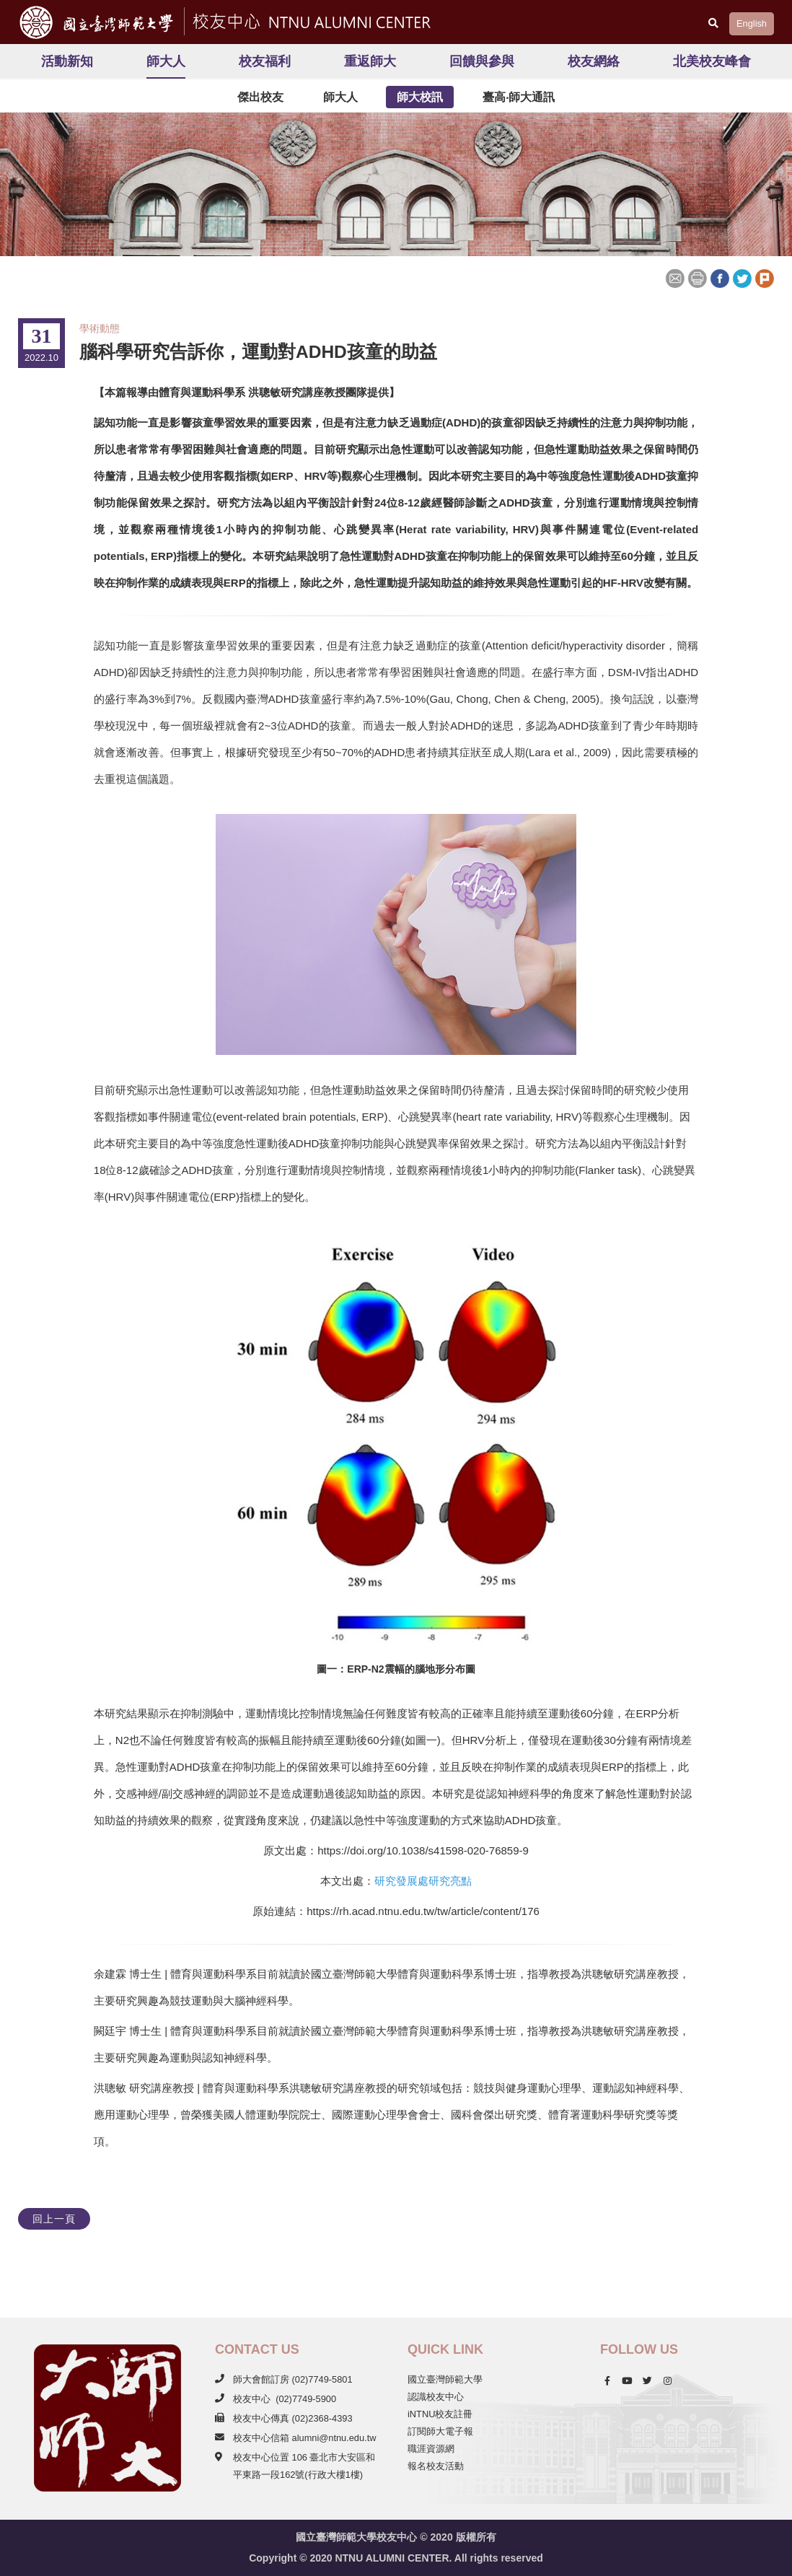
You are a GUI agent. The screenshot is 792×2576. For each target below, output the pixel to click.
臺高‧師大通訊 (519, 97)
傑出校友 (260, 97)
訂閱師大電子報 (440, 2431)
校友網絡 (594, 61)
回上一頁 (54, 2219)
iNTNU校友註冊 (440, 2414)
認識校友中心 (436, 2396)
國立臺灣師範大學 (445, 2379)
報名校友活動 (436, 2466)
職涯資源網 (431, 2448)
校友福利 (265, 61)
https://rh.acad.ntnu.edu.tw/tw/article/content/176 (423, 1911)
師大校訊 (420, 97)
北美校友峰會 (712, 61)
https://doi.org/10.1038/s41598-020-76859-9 (423, 1850)
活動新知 (67, 61)
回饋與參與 (481, 61)
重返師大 (370, 61)
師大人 (165, 61)
